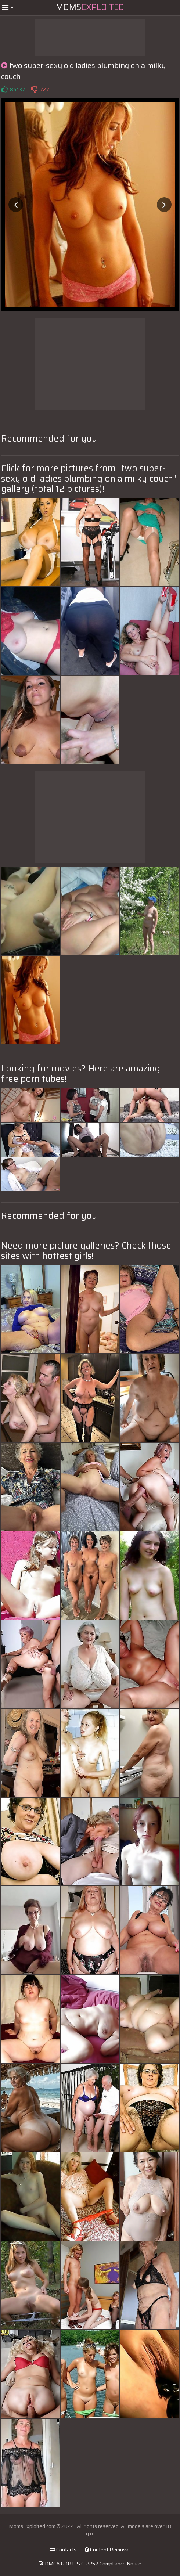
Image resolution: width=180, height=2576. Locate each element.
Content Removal (107, 2550)
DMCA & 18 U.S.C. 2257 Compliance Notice (90, 2563)
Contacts (63, 2550)
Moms (90, 7)
